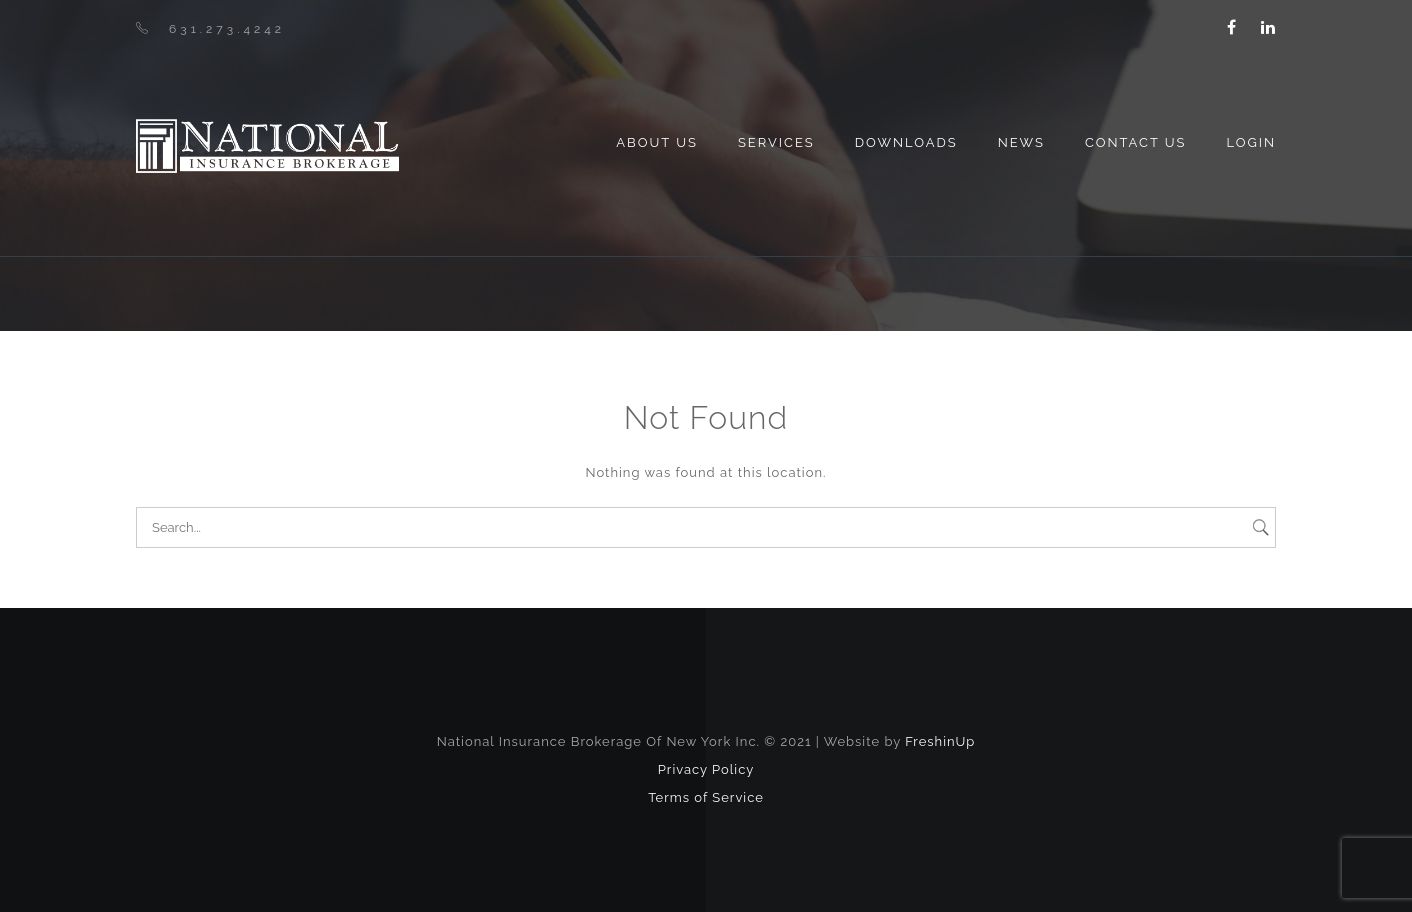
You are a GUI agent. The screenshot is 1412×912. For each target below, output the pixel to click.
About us (657, 142)
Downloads (906, 142)
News (1021, 142)
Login (1251, 142)
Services (776, 142)
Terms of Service (706, 797)
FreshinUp (940, 741)
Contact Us (1136, 142)
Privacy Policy (706, 769)
